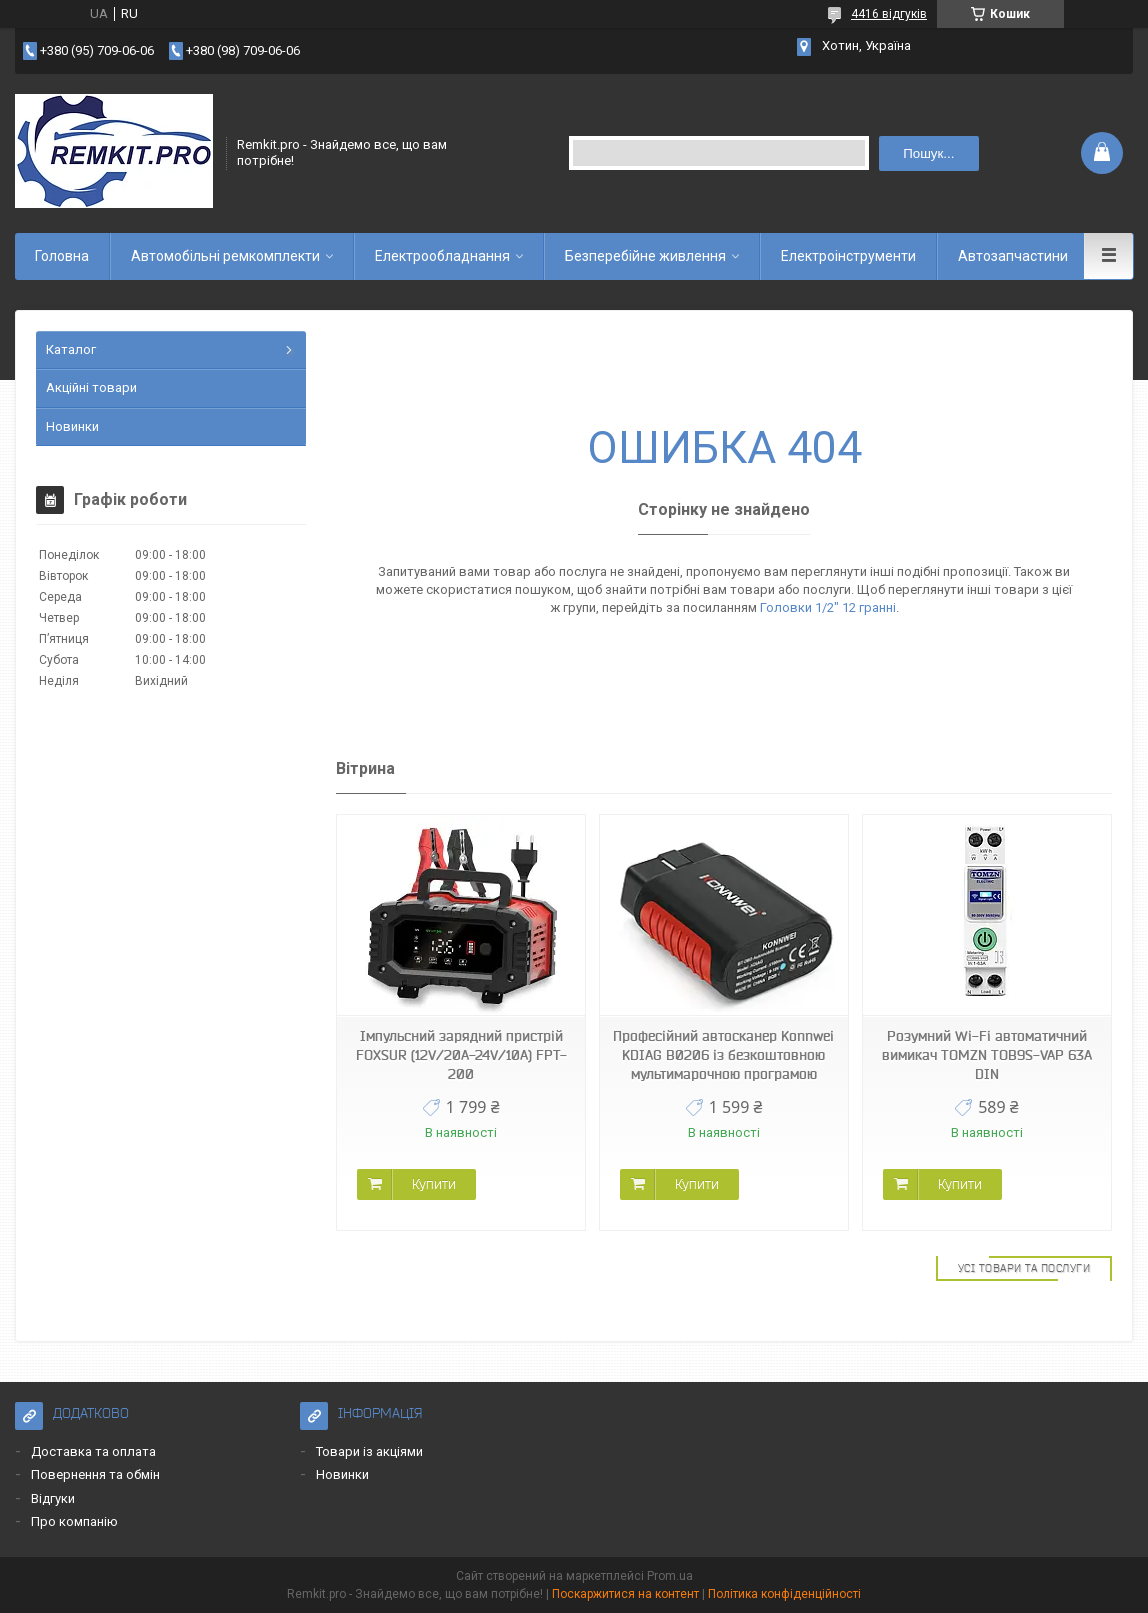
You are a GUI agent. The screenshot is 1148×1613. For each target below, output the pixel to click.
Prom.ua (670, 1576)
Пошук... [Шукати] (928, 153)
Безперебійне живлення (645, 256)
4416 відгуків (889, 14)
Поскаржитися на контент (625, 1594)
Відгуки (53, 1498)
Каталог (71, 349)
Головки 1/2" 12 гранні (828, 607)
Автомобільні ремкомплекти (225, 256)
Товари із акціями (369, 1451)
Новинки (72, 426)
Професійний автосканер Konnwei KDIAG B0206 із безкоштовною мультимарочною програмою (723, 1055)
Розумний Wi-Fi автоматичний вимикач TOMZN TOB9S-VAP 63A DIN (987, 1055)
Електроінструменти (848, 256)
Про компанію (74, 1521)
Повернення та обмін (95, 1474)
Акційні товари (91, 387)
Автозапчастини (1013, 256)
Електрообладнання (442, 256)
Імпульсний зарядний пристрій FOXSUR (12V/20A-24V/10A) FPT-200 (461, 1055)
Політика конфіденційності (784, 1594)
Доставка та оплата (93, 1451)
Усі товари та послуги (1024, 1268)
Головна (62, 256)
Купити (434, 1184)
